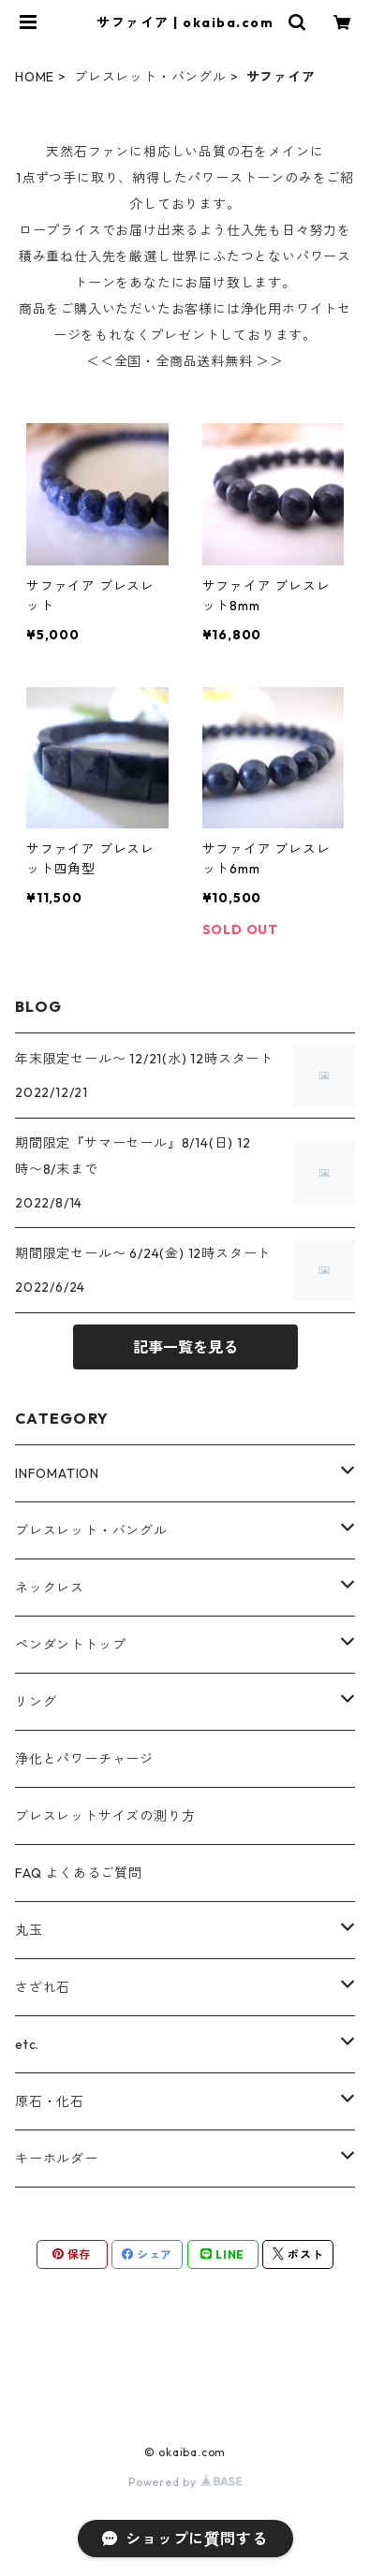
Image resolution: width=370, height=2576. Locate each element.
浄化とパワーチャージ (84, 1758)
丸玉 (29, 1930)
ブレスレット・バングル (150, 76)
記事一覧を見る (185, 1347)
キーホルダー (56, 2158)
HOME (34, 76)
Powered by (185, 2482)
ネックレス (49, 1587)
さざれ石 (42, 1987)
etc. (27, 2044)
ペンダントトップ (70, 1644)
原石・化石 (49, 2101)
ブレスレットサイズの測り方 (105, 1816)
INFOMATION (57, 1473)
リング (35, 1701)
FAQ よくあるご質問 (78, 1873)
